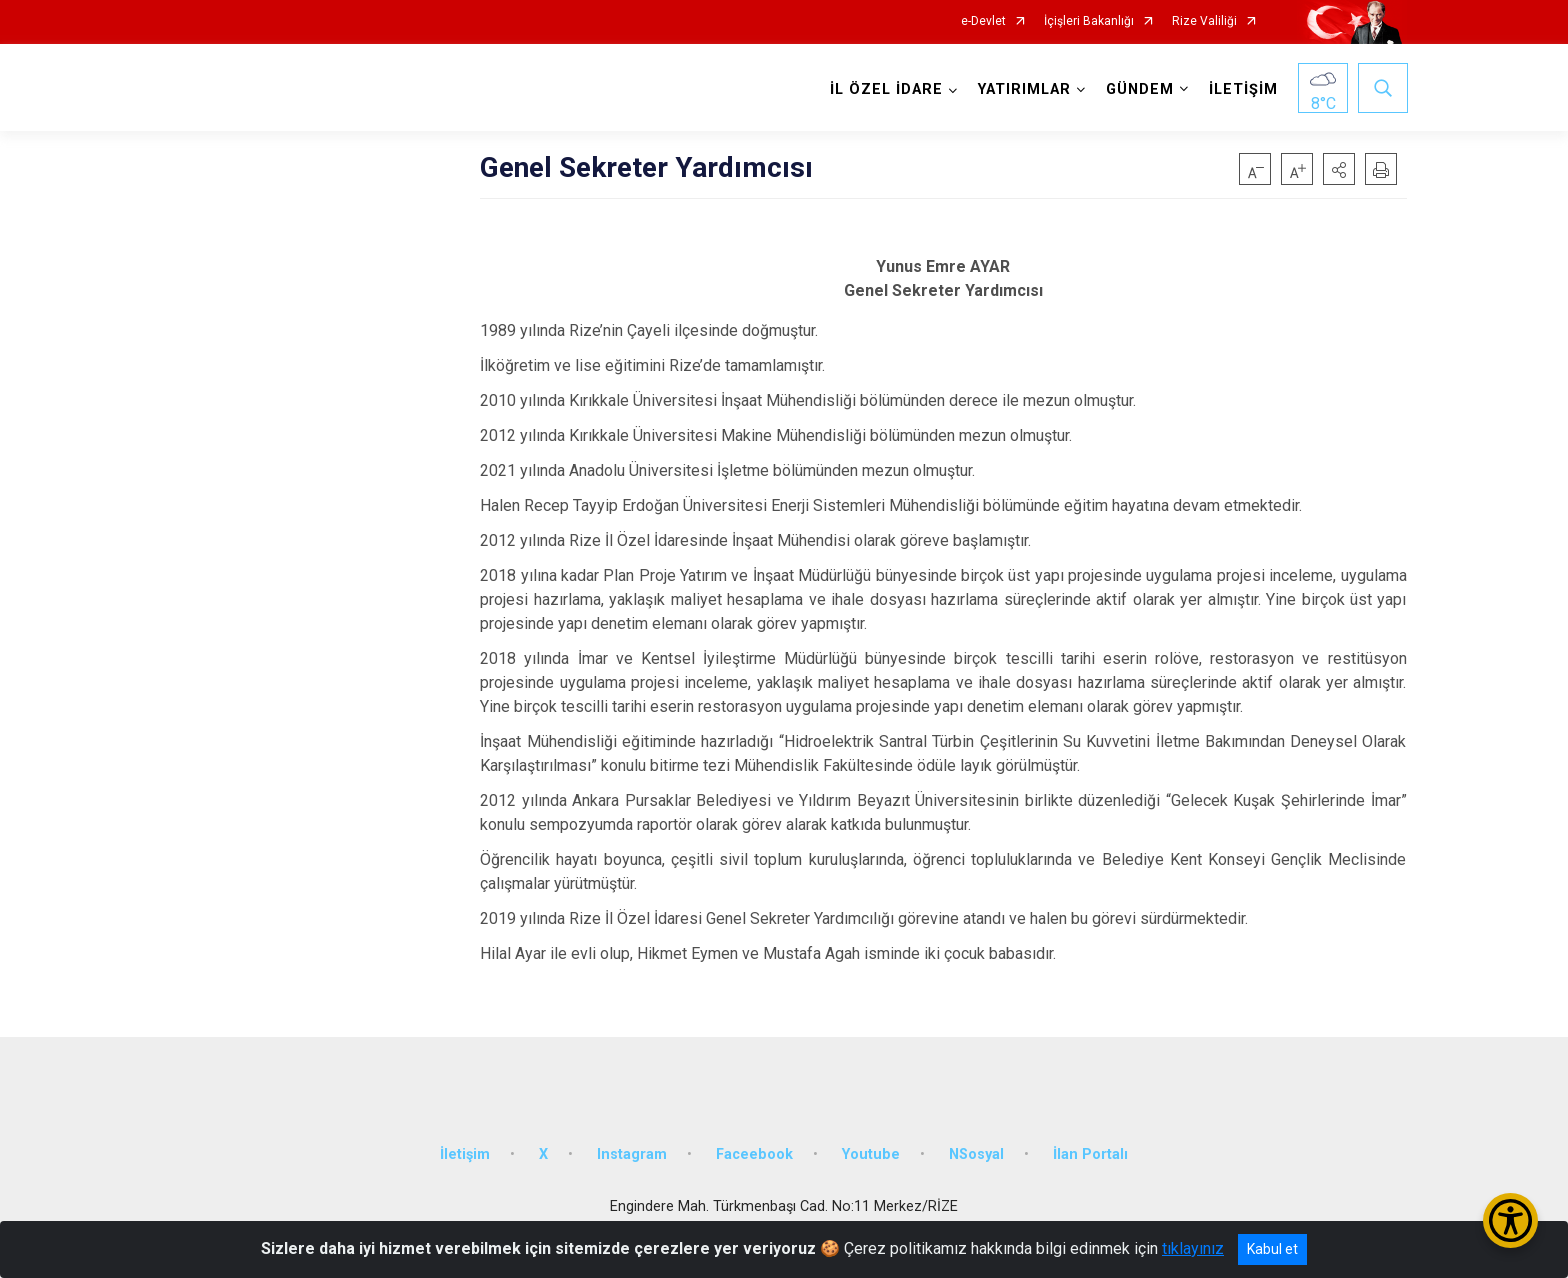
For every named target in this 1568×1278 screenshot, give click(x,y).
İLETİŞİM (1242, 89)
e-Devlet (983, 21)
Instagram (632, 1149)
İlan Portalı (1090, 1149)
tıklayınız (1193, 1248)
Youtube (871, 1149)
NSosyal (976, 1149)
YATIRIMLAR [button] (1023, 89)
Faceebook (754, 1149)
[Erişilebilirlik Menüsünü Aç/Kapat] (1510, 1220)
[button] (1339, 169)
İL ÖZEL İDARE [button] (885, 89)
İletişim (465, 1149)
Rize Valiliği (1204, 21)
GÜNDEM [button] (1139, 89)
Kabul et (1272, 1249)
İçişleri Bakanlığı (1089, 21)
